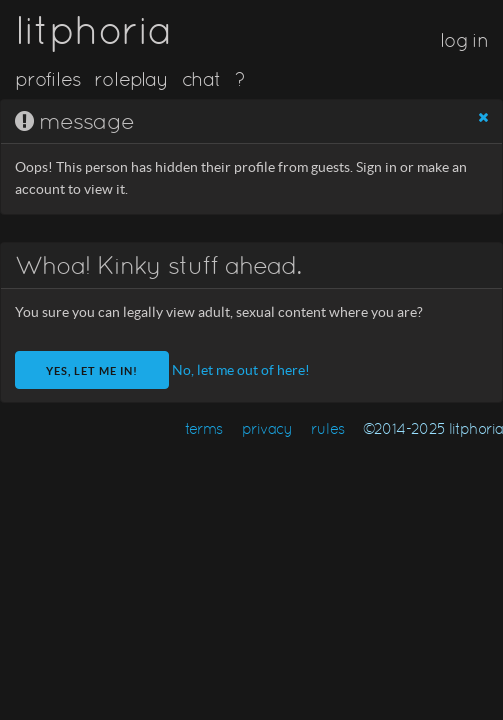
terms (204, 428)
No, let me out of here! (241, 370)
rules (327, 428)
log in (464, 40)
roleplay (131, 79)
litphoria (93, 30)
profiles (48, 79)
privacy (267, 428)
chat (201, 79)
